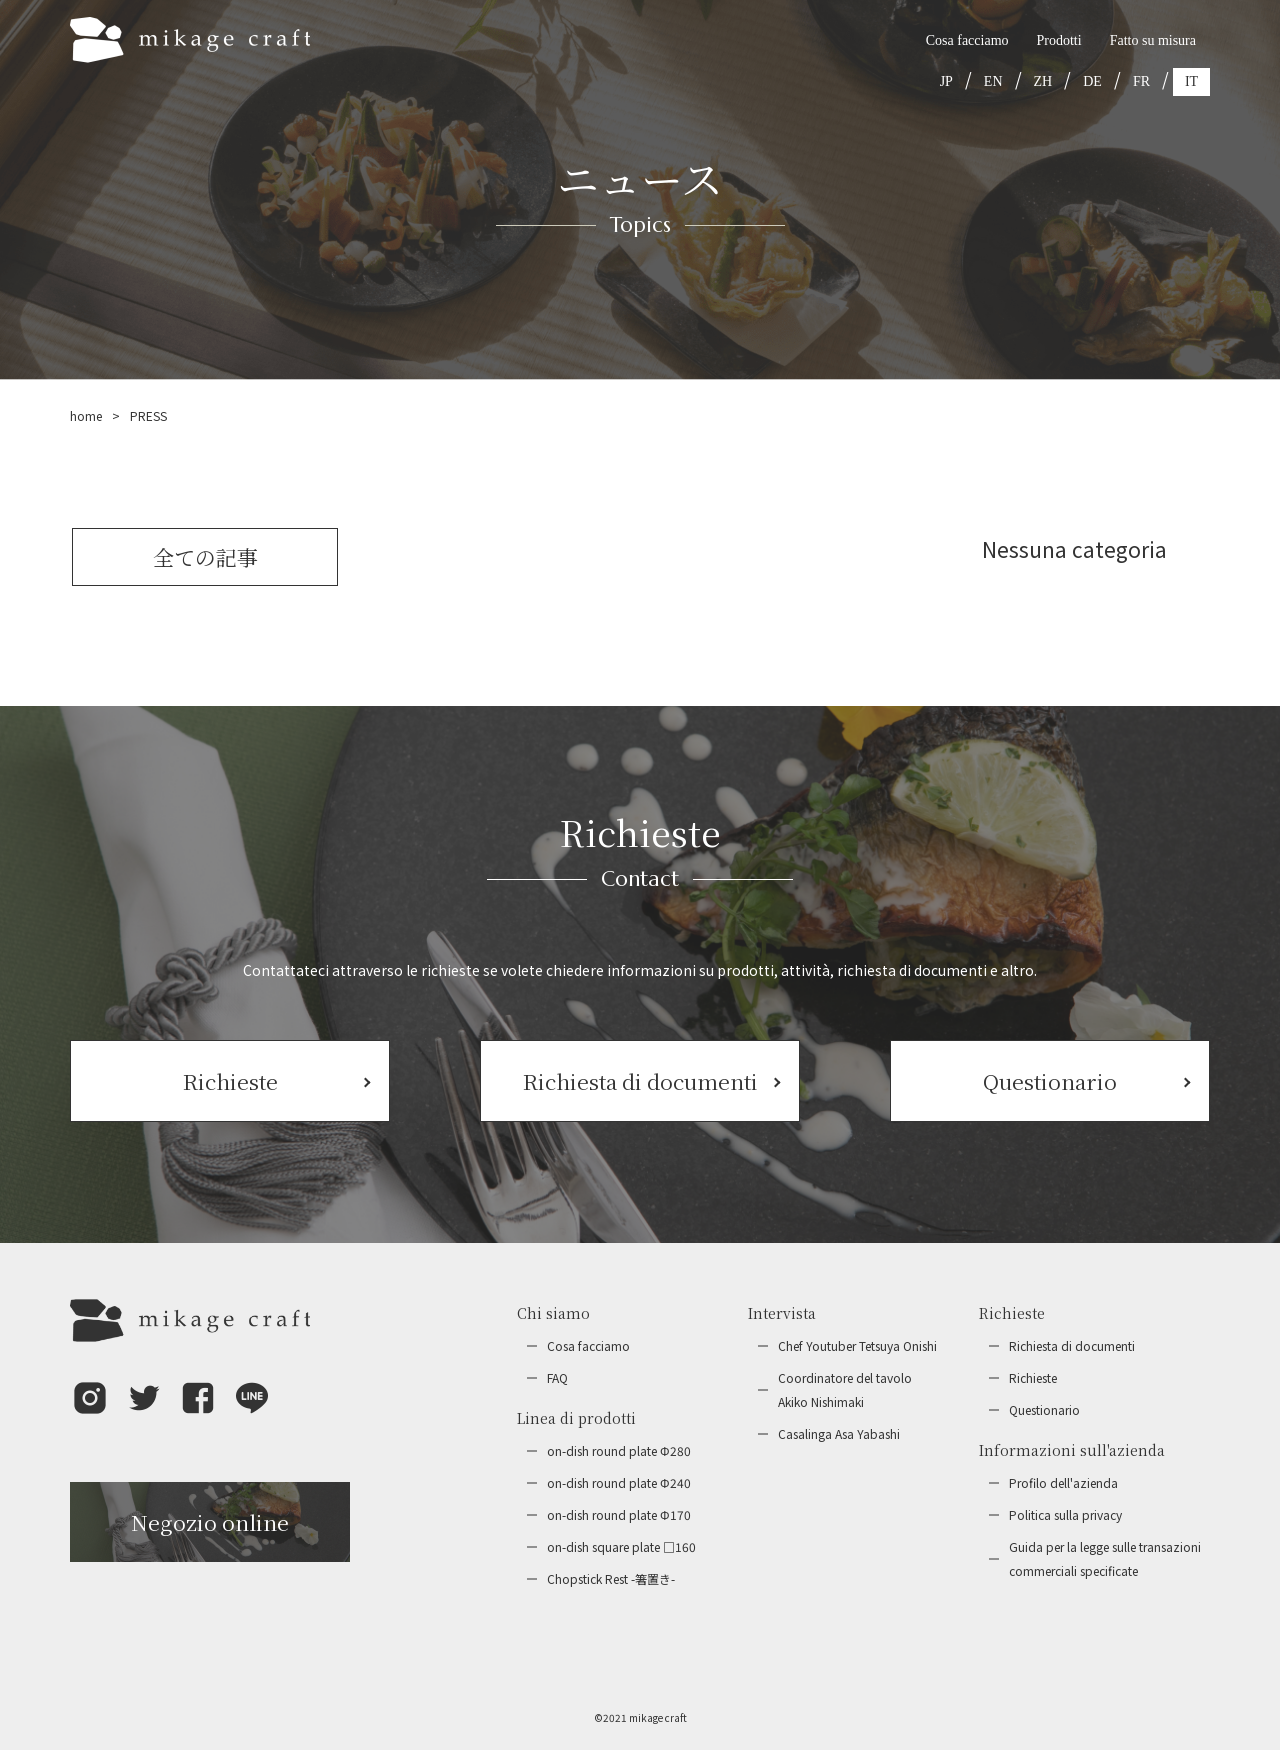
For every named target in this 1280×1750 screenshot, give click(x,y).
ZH (1043, 81)
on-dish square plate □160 (621, 1546)
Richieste (1033, 1377)
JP (946, 81)
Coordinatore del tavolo (845, 1391)
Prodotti (1059, 40)
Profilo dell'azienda (1063, 1482)
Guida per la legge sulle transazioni (1105, 1560)
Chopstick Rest (611, 1579)
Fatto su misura (1153, 40)
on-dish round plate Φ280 (619, 1450)
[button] (90, 1412)
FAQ (557, 1377)
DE (1092, 81)
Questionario (1044, 1409)
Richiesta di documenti (1072, 1345)
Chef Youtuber (857, 1346)
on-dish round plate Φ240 (619, 1482)
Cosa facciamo (967, 40)
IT (1191, 81)
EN (993, 81)
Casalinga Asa (839, 1434)
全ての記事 (205, 557)
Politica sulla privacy (1065, 1514)
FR (1141, 81)
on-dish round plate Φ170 (619, 1514)
